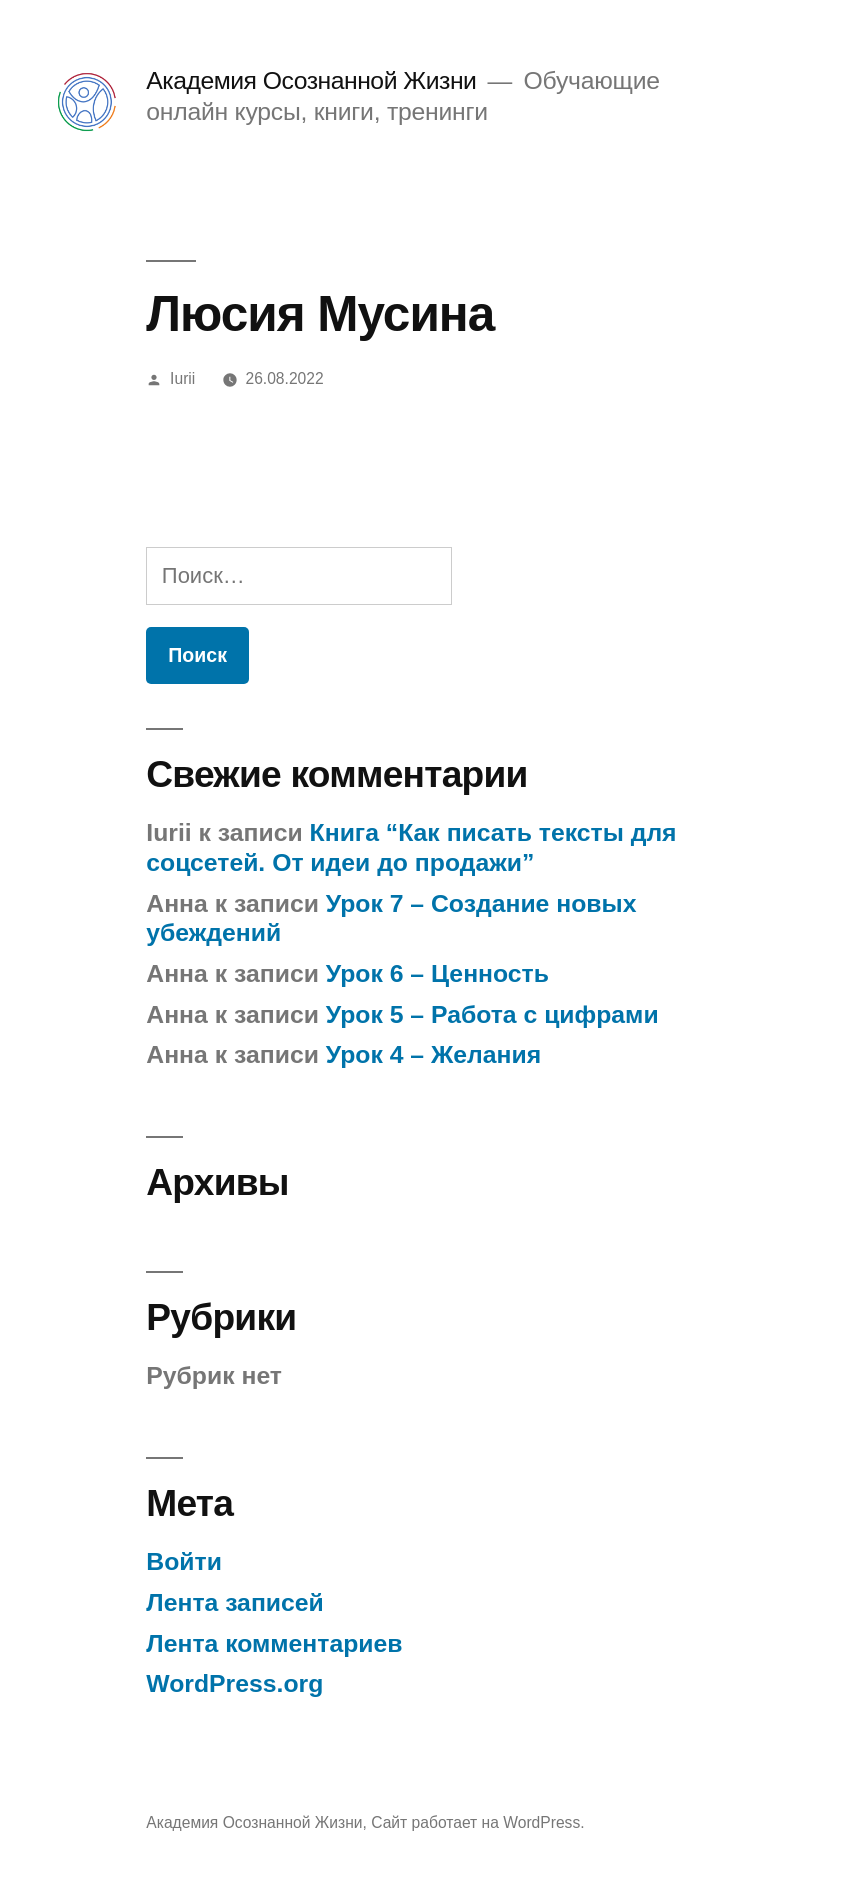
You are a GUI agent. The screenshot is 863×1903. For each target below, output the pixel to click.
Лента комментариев (274, 1643)
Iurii (182, 378)
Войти (184, 1561)
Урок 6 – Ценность (437, 973)
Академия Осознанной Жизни (311, 80)
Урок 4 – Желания (433, 1054)
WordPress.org (234, 1683)
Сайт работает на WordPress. (477, 1822)
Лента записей (235, 1602)
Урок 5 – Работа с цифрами (492, 1014)
